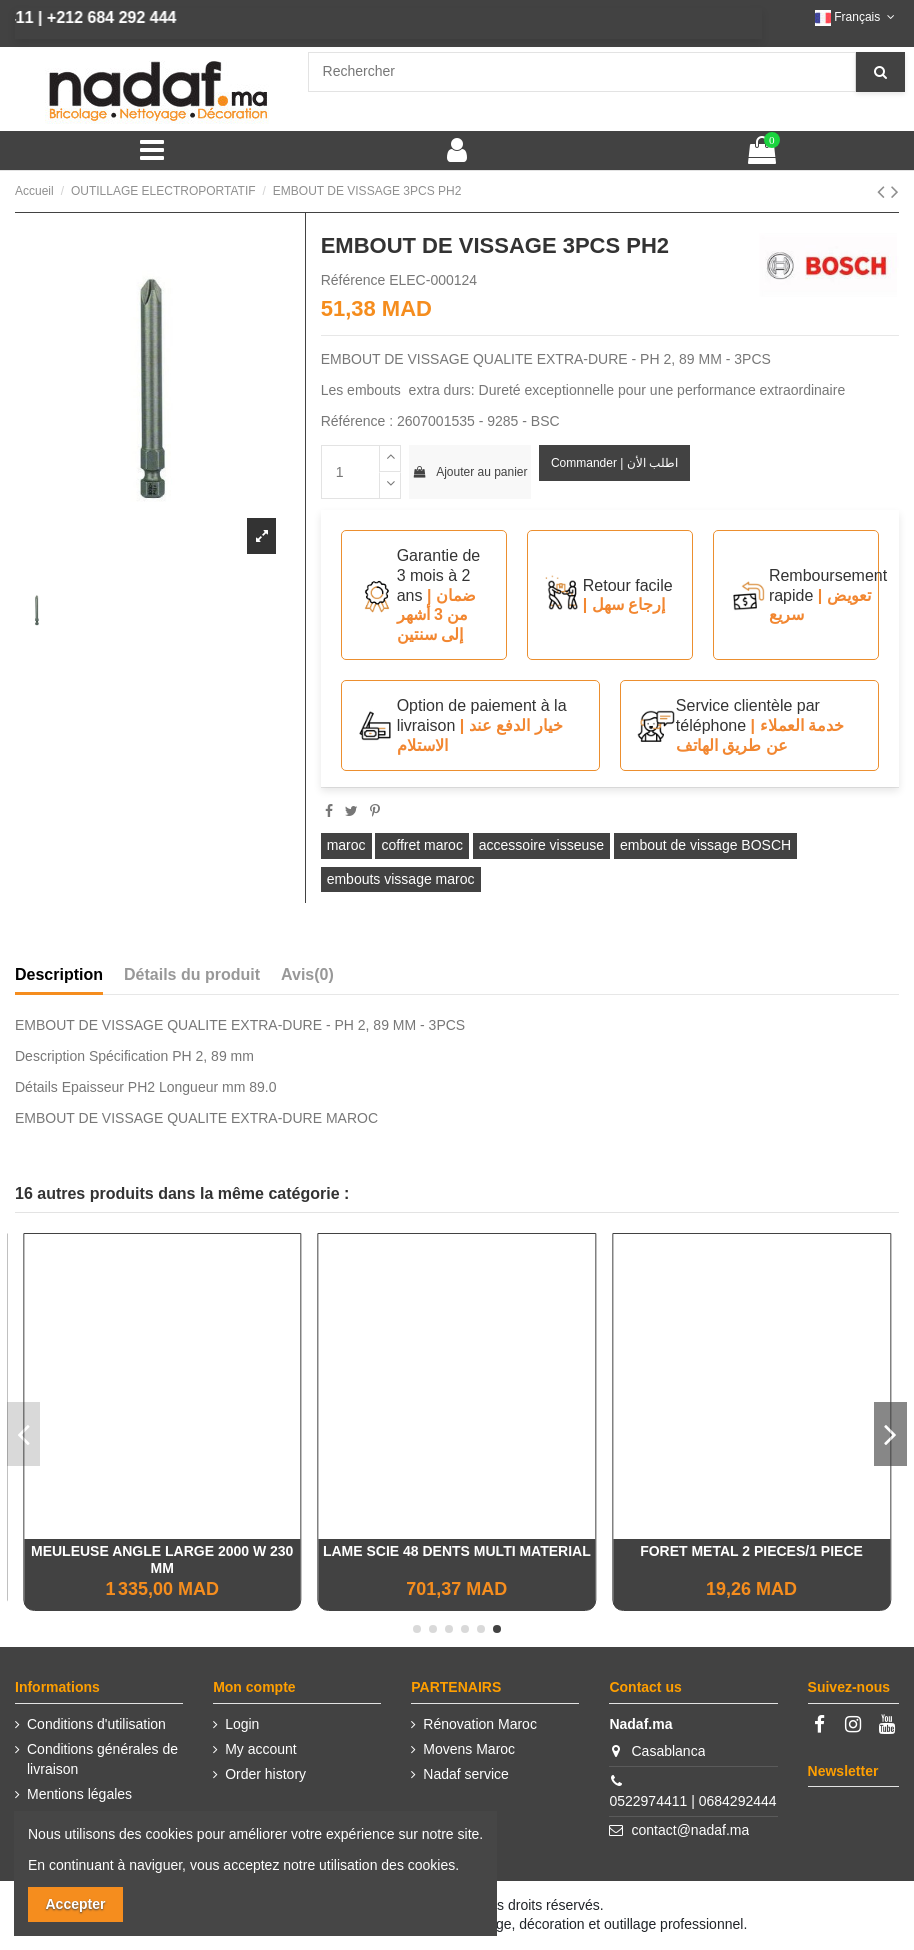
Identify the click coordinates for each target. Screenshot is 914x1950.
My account (261, 1749)
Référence (353, 280)
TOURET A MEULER (162, 1551)
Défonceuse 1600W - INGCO (752, 1551)
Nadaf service (466, 1774)
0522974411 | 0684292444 (692, 1801)
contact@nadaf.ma (691, 1830)
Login (242, 1724)
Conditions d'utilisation (96, 1724)
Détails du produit (192, 974)
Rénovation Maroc (480, 1724)
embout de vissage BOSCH (705, 845)
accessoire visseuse (541, 845)
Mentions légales (79, 1794)
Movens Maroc (469, 1749)
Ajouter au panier (470, 472)
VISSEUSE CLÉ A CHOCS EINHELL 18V (457, 1551)
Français (857, 17)
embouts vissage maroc (401, 879)
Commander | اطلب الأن (614, 463)
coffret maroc (421, 845)
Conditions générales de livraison (102, 1759)
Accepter (76, 1904)
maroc (346, 845)
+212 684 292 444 (85, 17)
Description (59, 974)
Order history (265, 1774)
